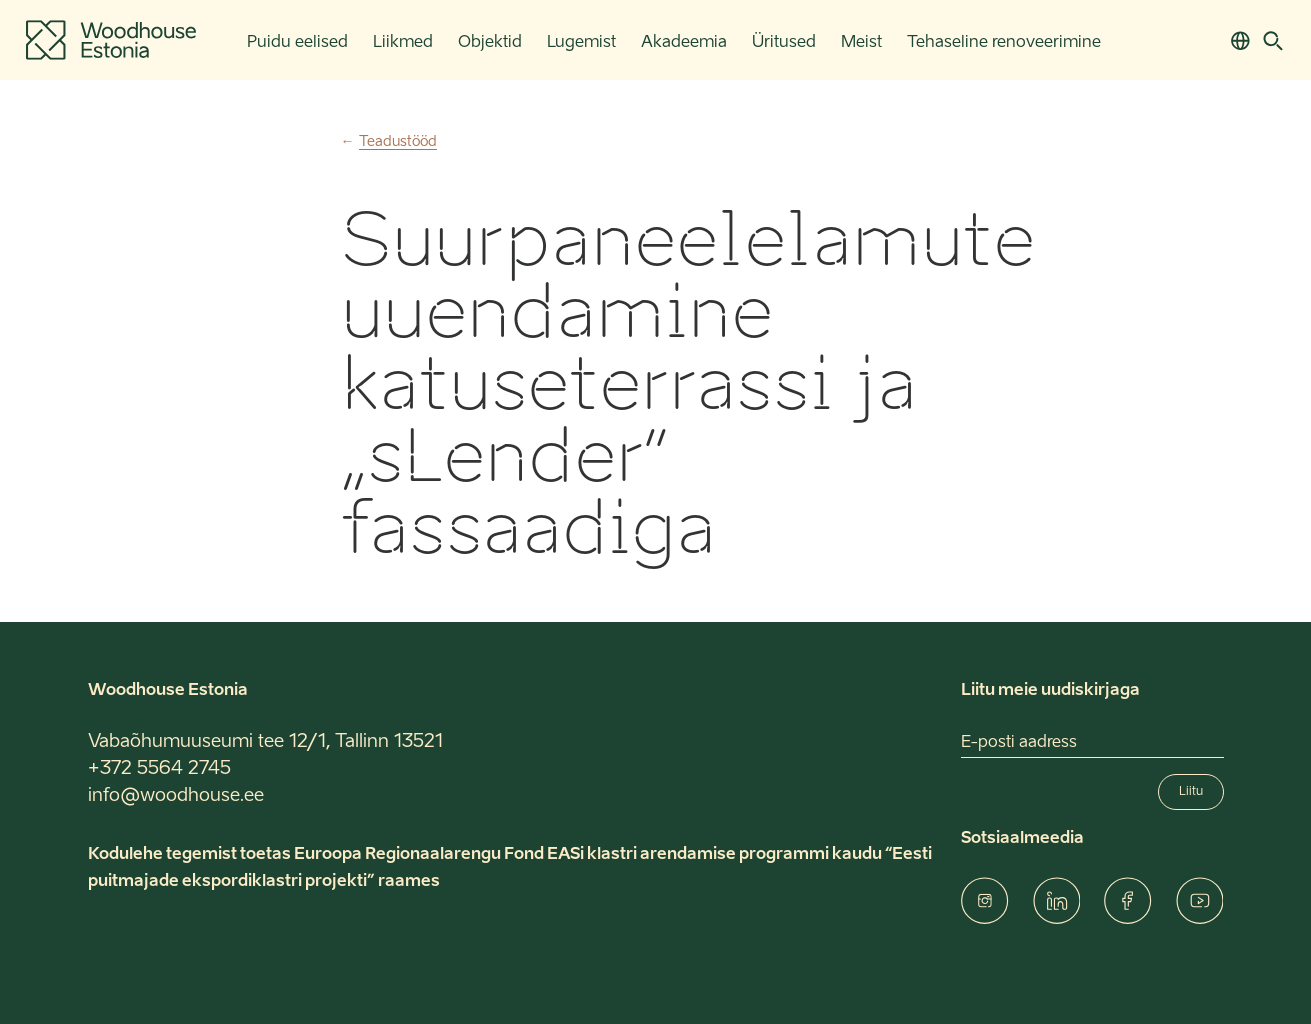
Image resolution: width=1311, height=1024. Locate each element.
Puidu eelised (297, 43)
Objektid (490, 43)
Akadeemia (684, 43)
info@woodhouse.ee (176, 796)
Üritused (784, 43)
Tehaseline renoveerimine (1004, 43)
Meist (861, 43)
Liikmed (403, 43)
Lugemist (581, 43)
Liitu (1191, 792)
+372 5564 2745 (159, 769)
